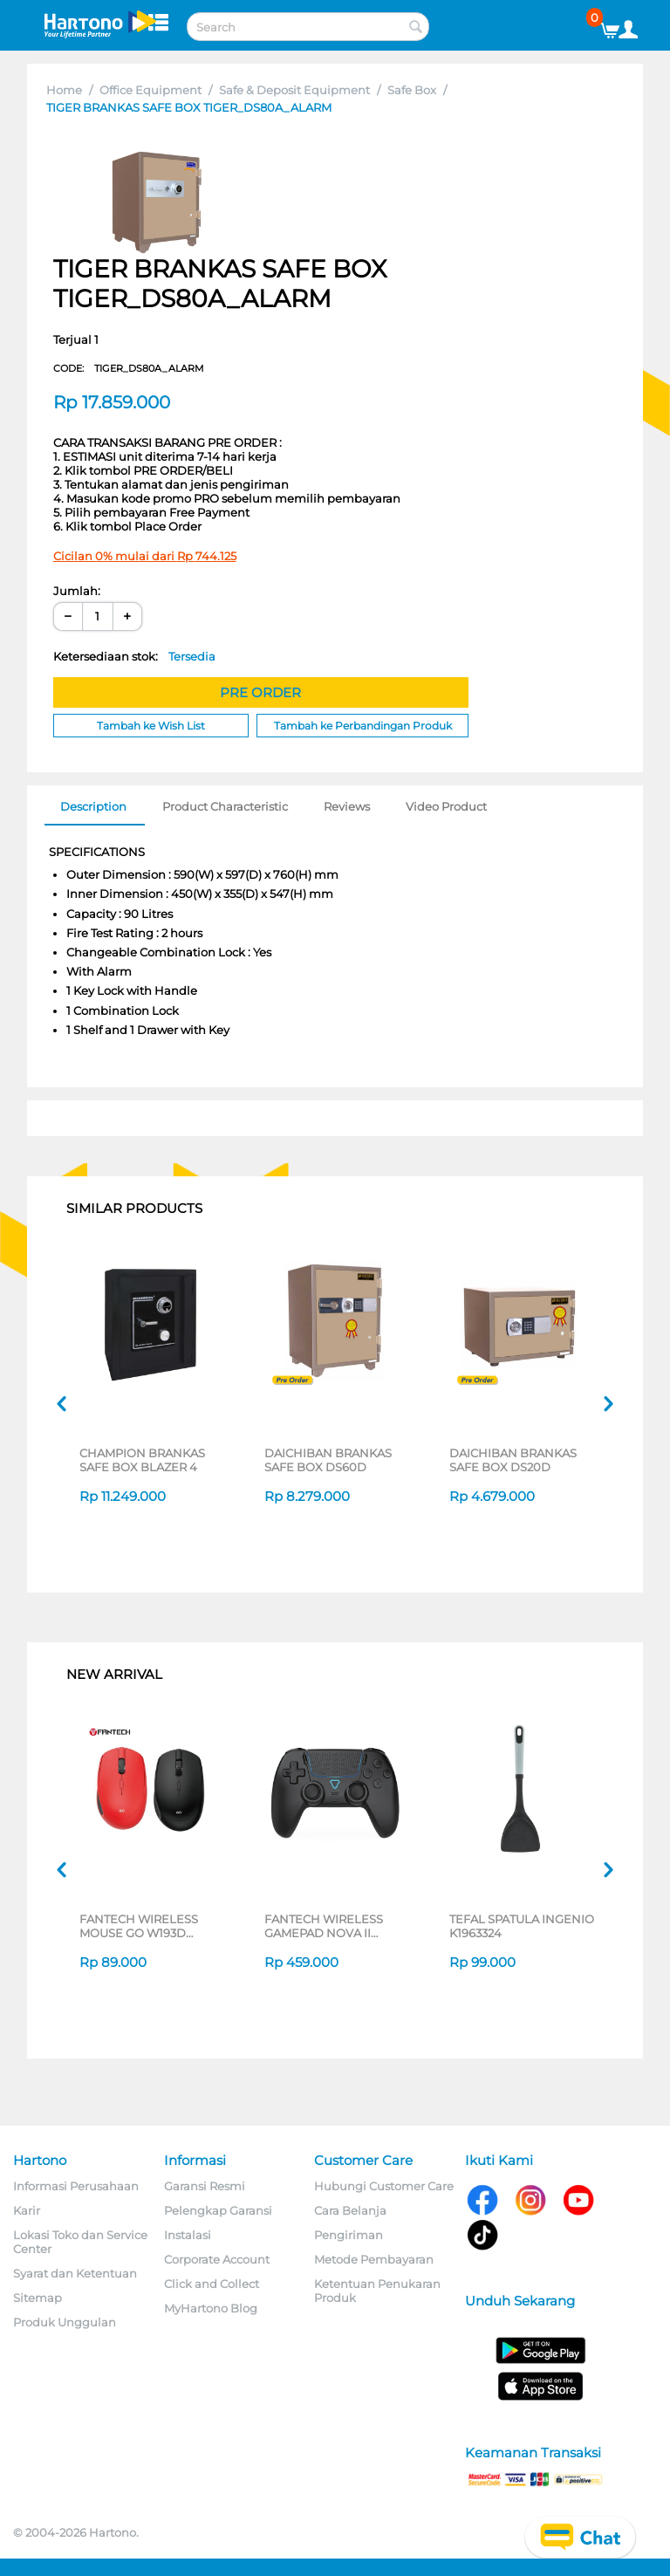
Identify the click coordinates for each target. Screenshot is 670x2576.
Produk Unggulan (64, 2322)
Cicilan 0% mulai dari (144, 556)
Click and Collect (211, 2284)
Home (64, 90)
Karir (26, 2210)
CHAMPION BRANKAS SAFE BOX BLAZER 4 (142, 1460)
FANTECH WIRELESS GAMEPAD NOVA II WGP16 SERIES (323, 1926)
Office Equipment (150, 90)
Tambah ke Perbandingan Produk (363, 725)
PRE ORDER (260, 692)
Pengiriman (348, 2235)
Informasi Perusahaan (76, 2186)
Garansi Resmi (204, 2186)
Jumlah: (76, 591)
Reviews (347, 806)
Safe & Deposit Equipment (294, 90)
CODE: (128, 368)
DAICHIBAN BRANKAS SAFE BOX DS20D (513, 1460)
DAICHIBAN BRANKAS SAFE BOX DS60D (328, 1460)
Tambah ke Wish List (151, 725)
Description (93, 806)
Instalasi (187, 2235)
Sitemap (37, 2298)
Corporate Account (217, 2259)
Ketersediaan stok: (134, 656)
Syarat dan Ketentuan (75, 2273)
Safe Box (411, 90)
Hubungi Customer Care (384, 2186)
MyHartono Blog (210, 2308)
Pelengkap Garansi (218, 2210)
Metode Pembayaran (374, 2259)
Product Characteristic (225, 806)
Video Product (446, 806)
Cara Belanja (350, 2210)
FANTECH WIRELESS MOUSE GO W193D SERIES (138, 1926)
